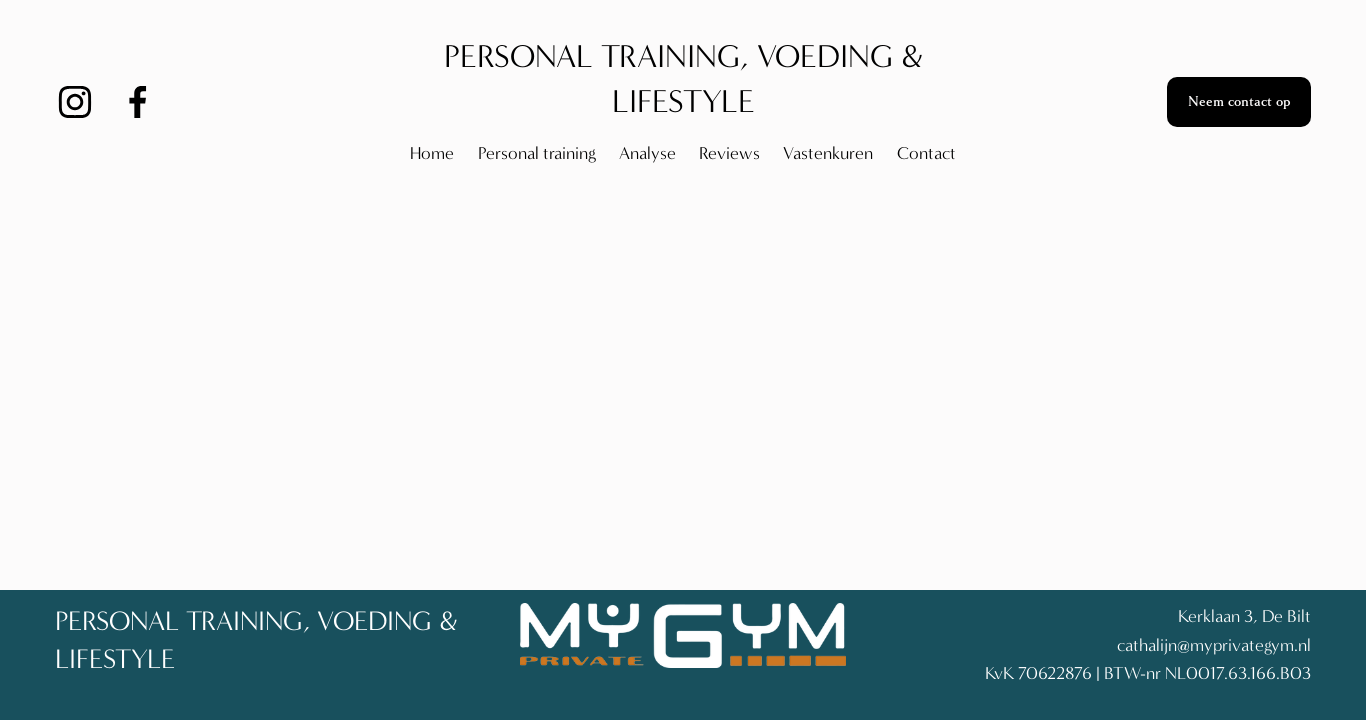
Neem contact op (1239, 102)
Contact (926, 153)
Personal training (537, 153)
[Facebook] (138, 102)
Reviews (729, 153)
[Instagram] (75, 102)
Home (432, 153)
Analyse (647, 153)
